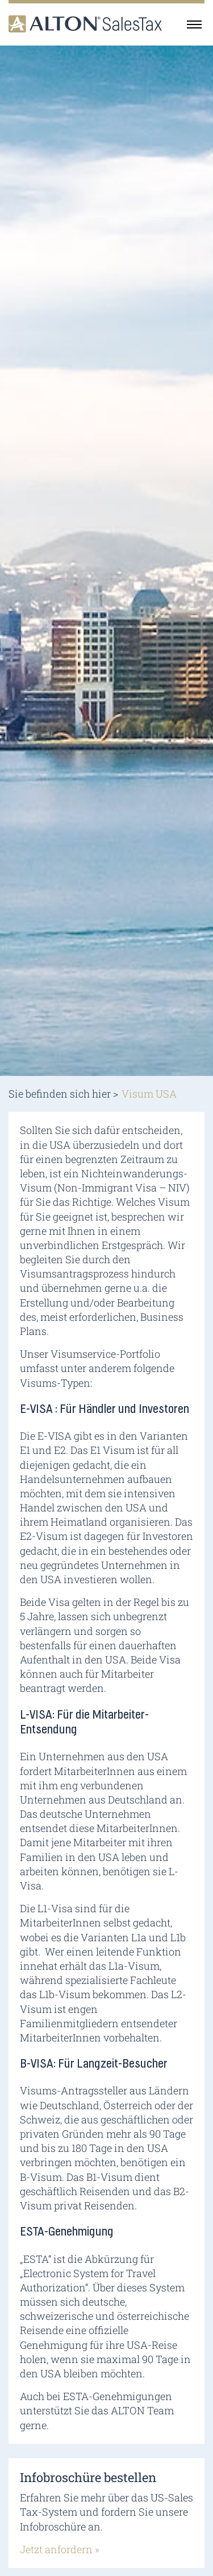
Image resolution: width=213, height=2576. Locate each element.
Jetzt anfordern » (59, 2549)
